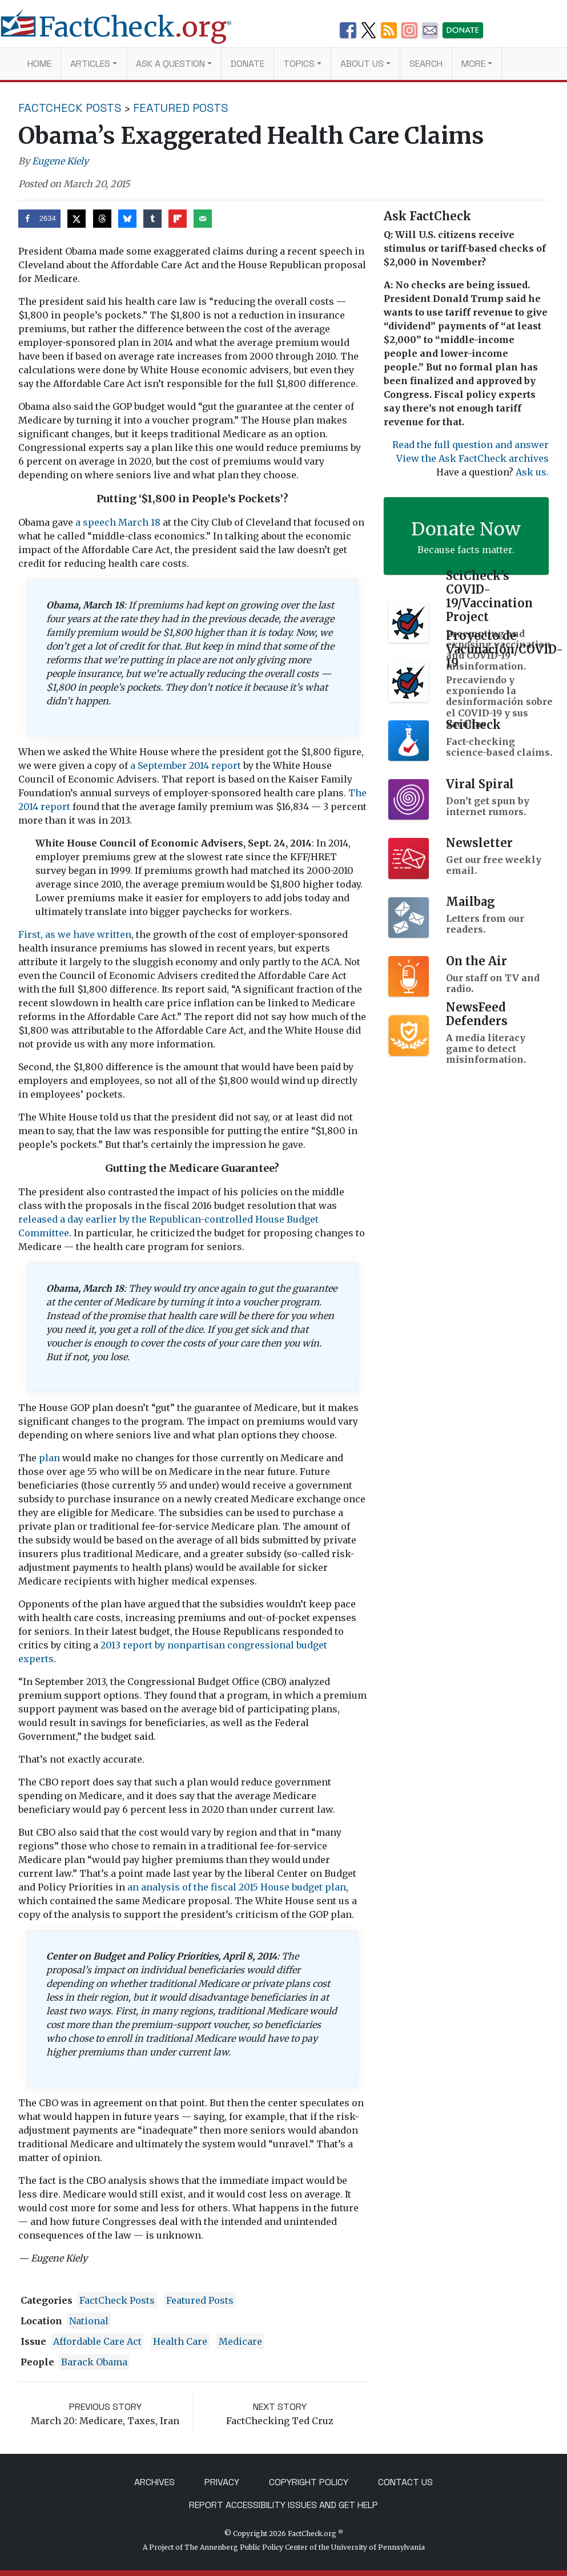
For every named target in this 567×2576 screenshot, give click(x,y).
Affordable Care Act (97, 2341)
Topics (299, 64)
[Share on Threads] (102, 218)
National (88, 2321)
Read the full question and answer (470, 444)
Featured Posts (180, 107)
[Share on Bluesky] (127, 218)
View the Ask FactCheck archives (472, 458)
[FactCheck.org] (125, 33)
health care (180, 2341)
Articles (90, 64)
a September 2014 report (185, 765)
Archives (154, 2482)
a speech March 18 (117, 522)
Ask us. (532, 472)
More (473, 64)
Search (426, 64)
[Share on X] (76, 218)
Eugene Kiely (60, 161)
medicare (240, 2341)
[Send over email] (203, 218)
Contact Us (405, 2482)
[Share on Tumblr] (152, 218)
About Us (362, 64)
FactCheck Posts (70, 107)
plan (49, 1458)
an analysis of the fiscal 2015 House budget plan (236, 1887)
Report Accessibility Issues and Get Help (283, 2505)
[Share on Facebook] (39, 218)
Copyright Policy (308, 2482)
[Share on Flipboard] (177, 218)
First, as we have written (74, 934)
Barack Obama (94, 2362)
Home (39, 64)
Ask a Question (170, 64)
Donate (247, 64)
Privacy (221, 2482)
